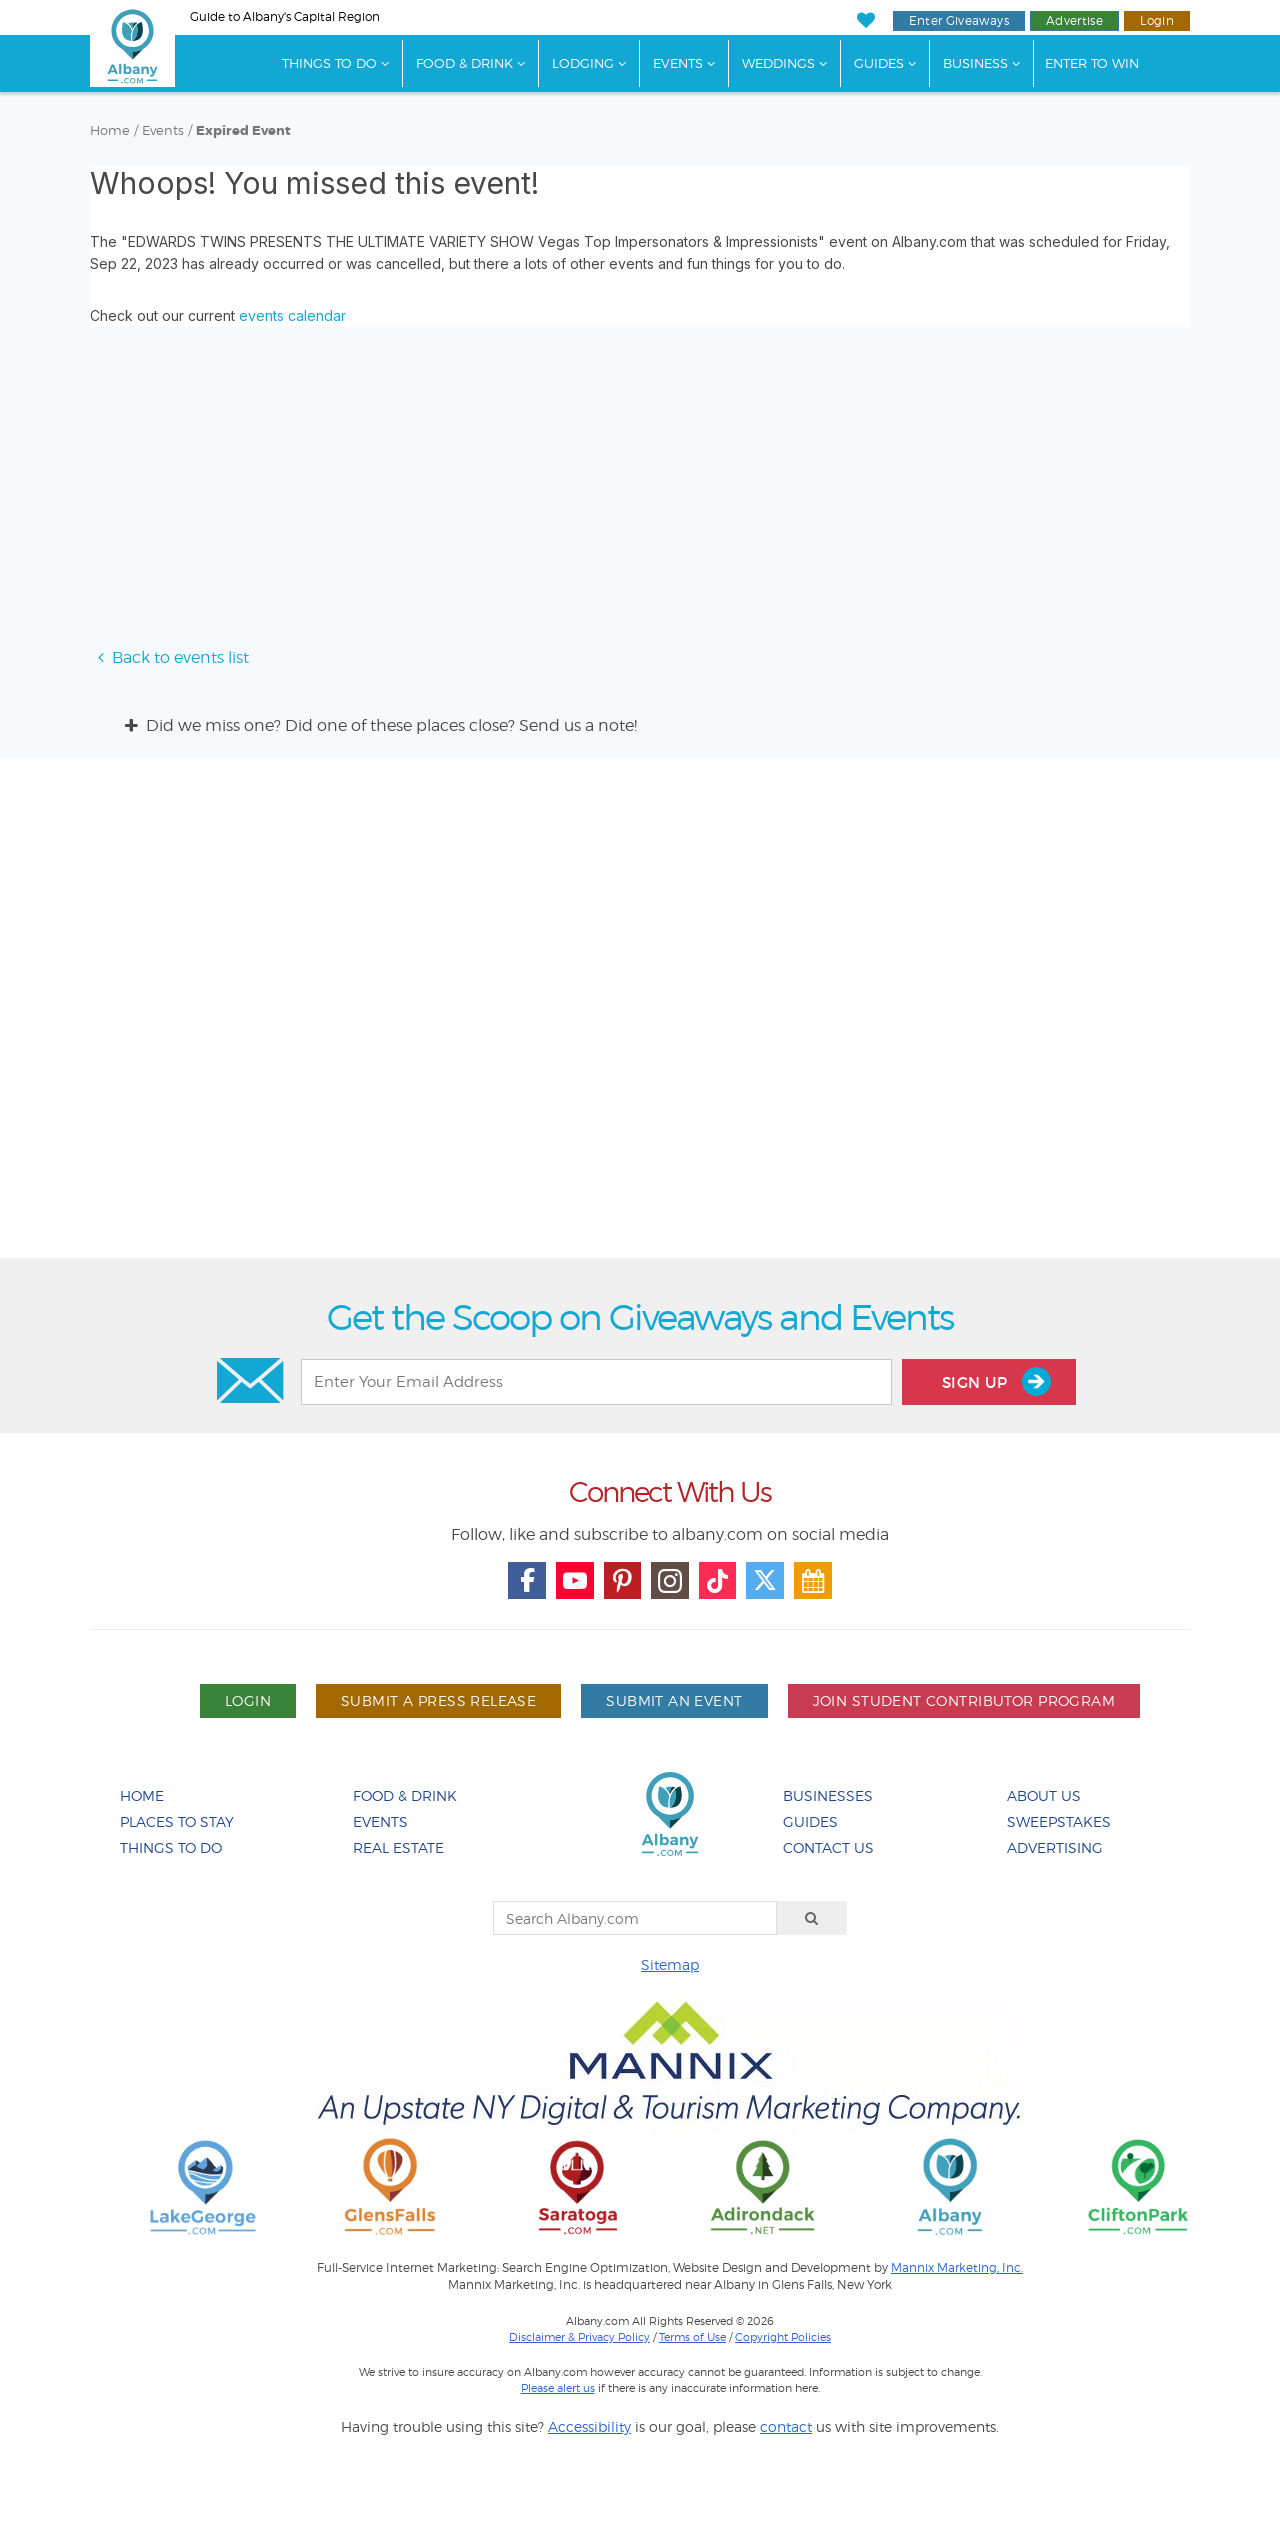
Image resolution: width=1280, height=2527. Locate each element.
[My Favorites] (865, 20)
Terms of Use (692, 2337)
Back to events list (169, 657)
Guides (879, 63)
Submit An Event (674, 1700)
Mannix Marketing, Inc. (957, 2268)
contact (786, 2426)
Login (1157, 20)
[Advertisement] (640, 1015)
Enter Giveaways (959, 20)
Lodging (583, 63)
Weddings (778, 63)
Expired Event (243, 131)
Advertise (1074, 20)
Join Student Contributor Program (964, 1700)
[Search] (812, 1918)
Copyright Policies (783, 2337)
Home (110, 130)
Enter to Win (1092, 63)
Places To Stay (177, 1821)
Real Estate (398, 1847)
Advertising (1055, 1847)
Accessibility (589, 2426)
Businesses (828, 1795)
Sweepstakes (1059, 1821)
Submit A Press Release (438, 1700)
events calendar (292, 315)
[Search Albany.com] (635, 1918)
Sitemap (670, 1964)
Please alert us (558, 2388)
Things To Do (329, 63)
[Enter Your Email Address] (596, 1382)
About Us (1044, 1795)
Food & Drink (464, 63)
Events (678, 63)
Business (975, 63)
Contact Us (828, 1847)
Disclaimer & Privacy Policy (579, 2337)
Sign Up (996, 1381)
